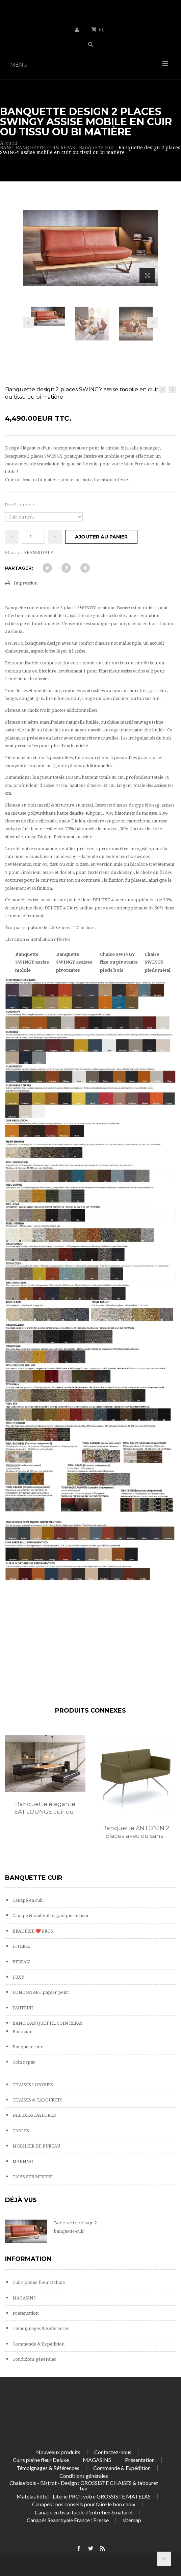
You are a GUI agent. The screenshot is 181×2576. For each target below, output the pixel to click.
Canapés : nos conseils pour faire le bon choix (83, 2504)
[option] (45, 1782)
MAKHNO (22, 2161)
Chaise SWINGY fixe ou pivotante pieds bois (119, 962)
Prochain (152, 322)
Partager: (19, 568)
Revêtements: (21, 504)
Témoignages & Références (40, 2328)
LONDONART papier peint (40, 1992)
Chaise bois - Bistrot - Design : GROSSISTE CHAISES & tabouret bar (83, 2485)
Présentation (24, 2313)
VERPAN (20, 1961)
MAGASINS (23, 2297)
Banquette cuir (27, 2046)
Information (28, 2259)
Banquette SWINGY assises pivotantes (74, 962)
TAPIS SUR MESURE (32, 2176)
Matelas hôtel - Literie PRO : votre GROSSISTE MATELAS (84, 2496)
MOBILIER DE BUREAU (35, 2146)
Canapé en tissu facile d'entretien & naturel (83, 2512)
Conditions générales (33, 2359)
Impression (25, 583)
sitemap (132, 2520)
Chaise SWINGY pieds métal (158, 962)
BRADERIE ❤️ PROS (32, 1931)
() (101, 29)
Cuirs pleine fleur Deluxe (38, 2282)
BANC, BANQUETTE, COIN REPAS (46, 2023)
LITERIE (20, 1946)
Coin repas (23, 2062)
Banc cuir (21, 2031)
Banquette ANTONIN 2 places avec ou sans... (135, 1832)
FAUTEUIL (22, 2007)
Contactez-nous (112, 2452)
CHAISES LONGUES (32, 2084)
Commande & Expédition (37, 2344)
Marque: (14, 552)
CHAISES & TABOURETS (36, 2099)
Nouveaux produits (58, 2452)
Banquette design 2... (77, 2222)
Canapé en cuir (27, 1900)
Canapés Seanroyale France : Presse (68, 2520)
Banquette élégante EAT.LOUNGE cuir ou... (45, 1808)
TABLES (20, 2130)
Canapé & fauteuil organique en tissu (49, 1915)
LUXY (17, 1977)
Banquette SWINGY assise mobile (32, 962)
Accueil (9, 142)
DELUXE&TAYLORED (33, 2115)
